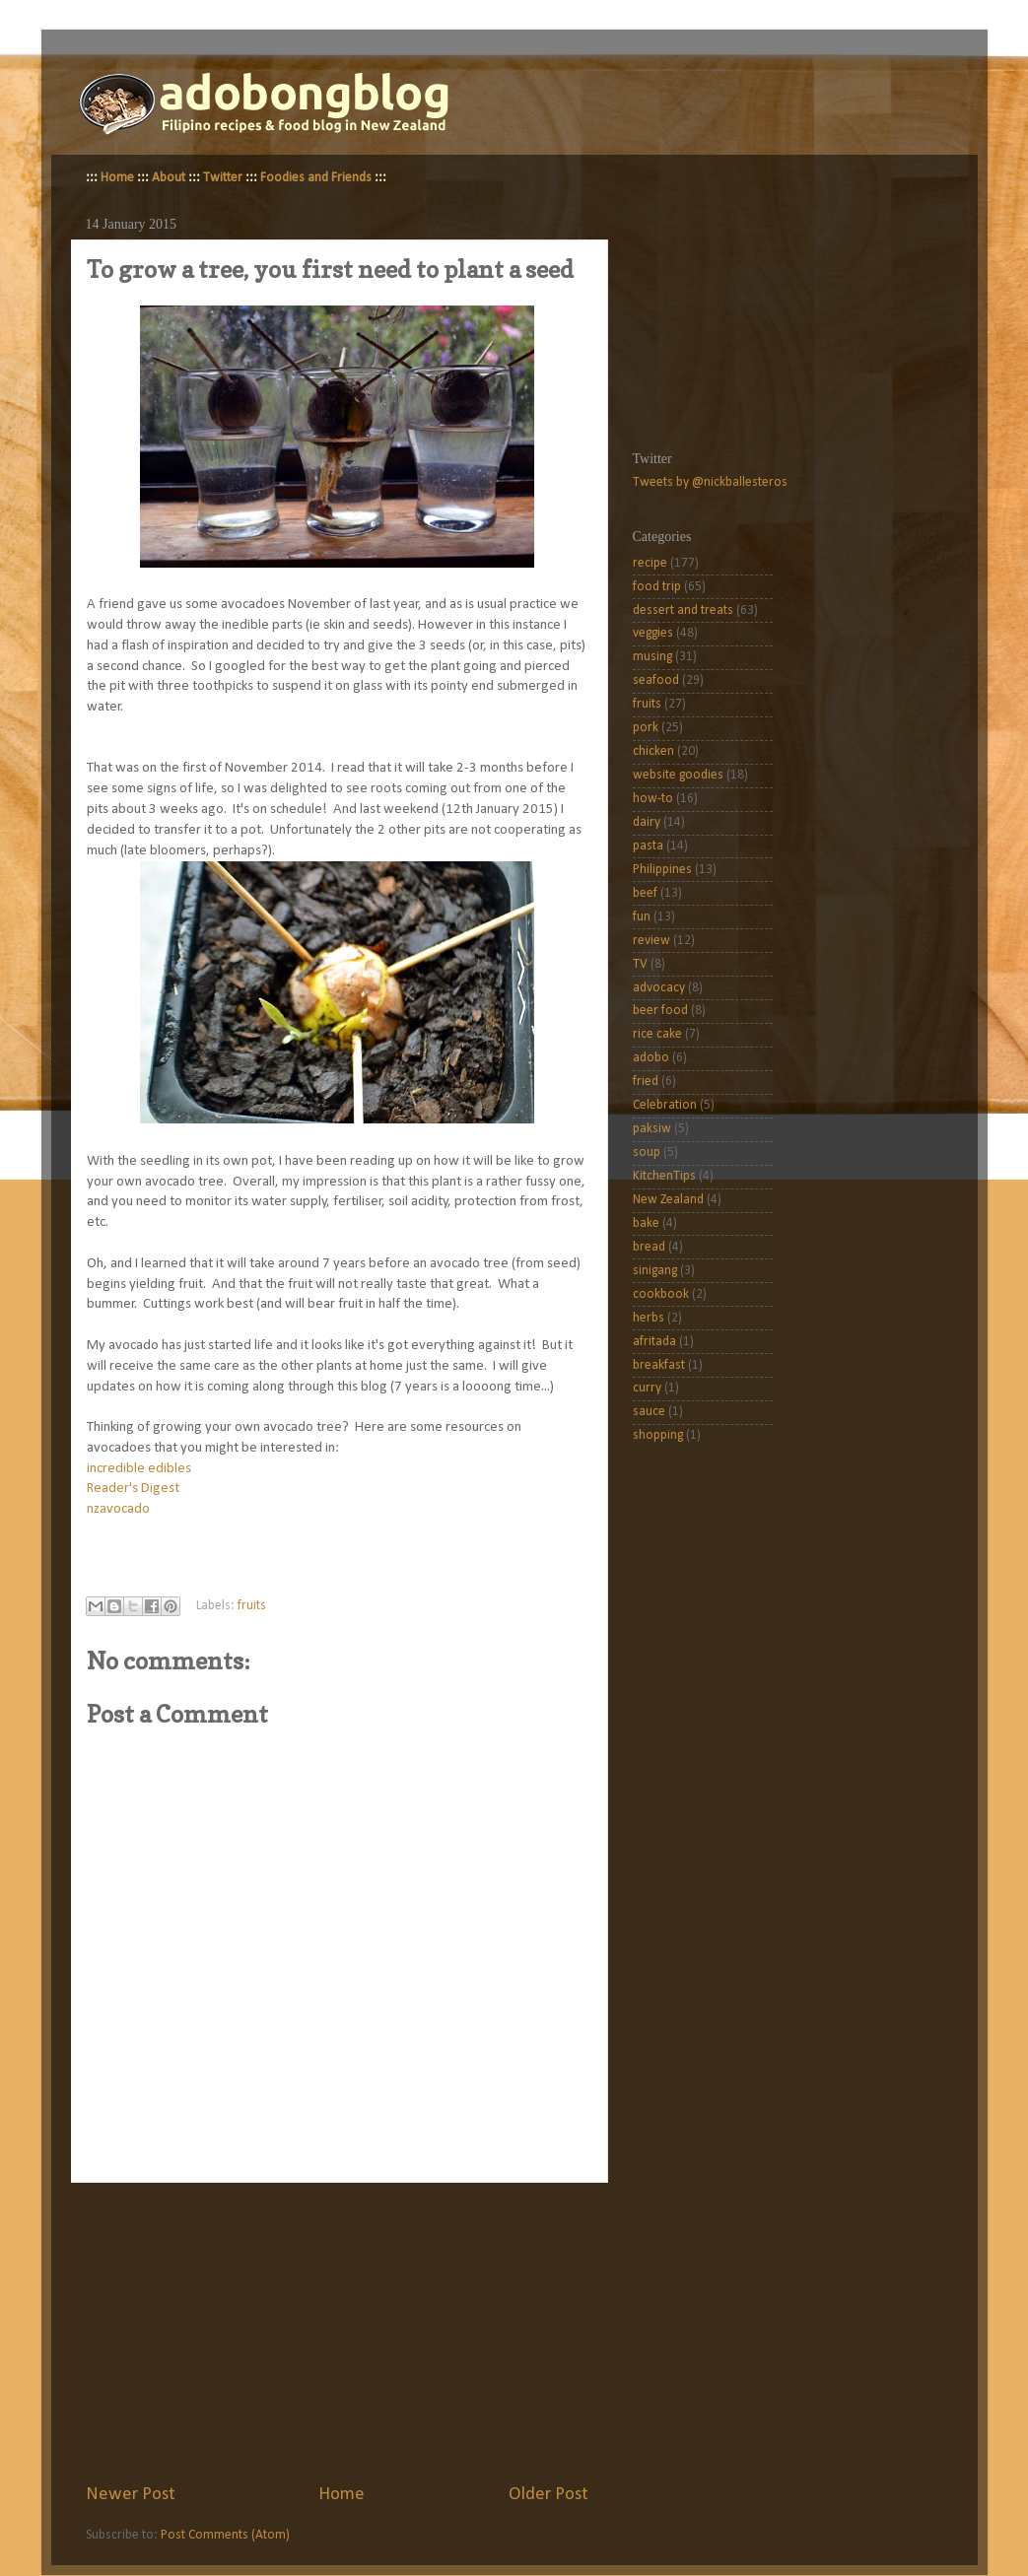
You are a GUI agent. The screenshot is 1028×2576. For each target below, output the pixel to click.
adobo (651, 1057)
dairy (646, 822)
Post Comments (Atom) (225, 2535)
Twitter (222, 177)
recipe (650, 563)
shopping (658, 1435)
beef (645, 893)
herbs (648, 1318)
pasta (648, 846)
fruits (252, 1605)
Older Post (548, 2494)
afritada (654, 1341)
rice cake (657, 1034)
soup (646, 1152)
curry (647, 1388)
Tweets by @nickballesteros (710, 482)
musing (652, 656)
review (651, 940)
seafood (656, 680)
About (168, 177)
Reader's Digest (133, 1488)
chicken (653, 751)
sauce (649, 1411)
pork (645, 727)
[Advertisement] (337, 2332)
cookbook (661, 1294)
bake (646, 1223)
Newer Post (130, 2494)
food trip (657, 586)
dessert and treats (683, 610)
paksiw (652, 1128)
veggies (653, 633)
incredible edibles (139, 1468)
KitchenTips (664, 1176)
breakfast (659, 1365)
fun (642, 917)
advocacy (659, 988)
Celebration (665, 1105)
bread (649, 1247)
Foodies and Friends (316, 177)
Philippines (662, 869)
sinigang (655, 1270)
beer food (660, 1010)
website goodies (678, 775)
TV (640, 964)
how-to (653, 798)
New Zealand (668, 1199)
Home (117, 177)
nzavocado (118, 1509)
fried (645, 1081)
